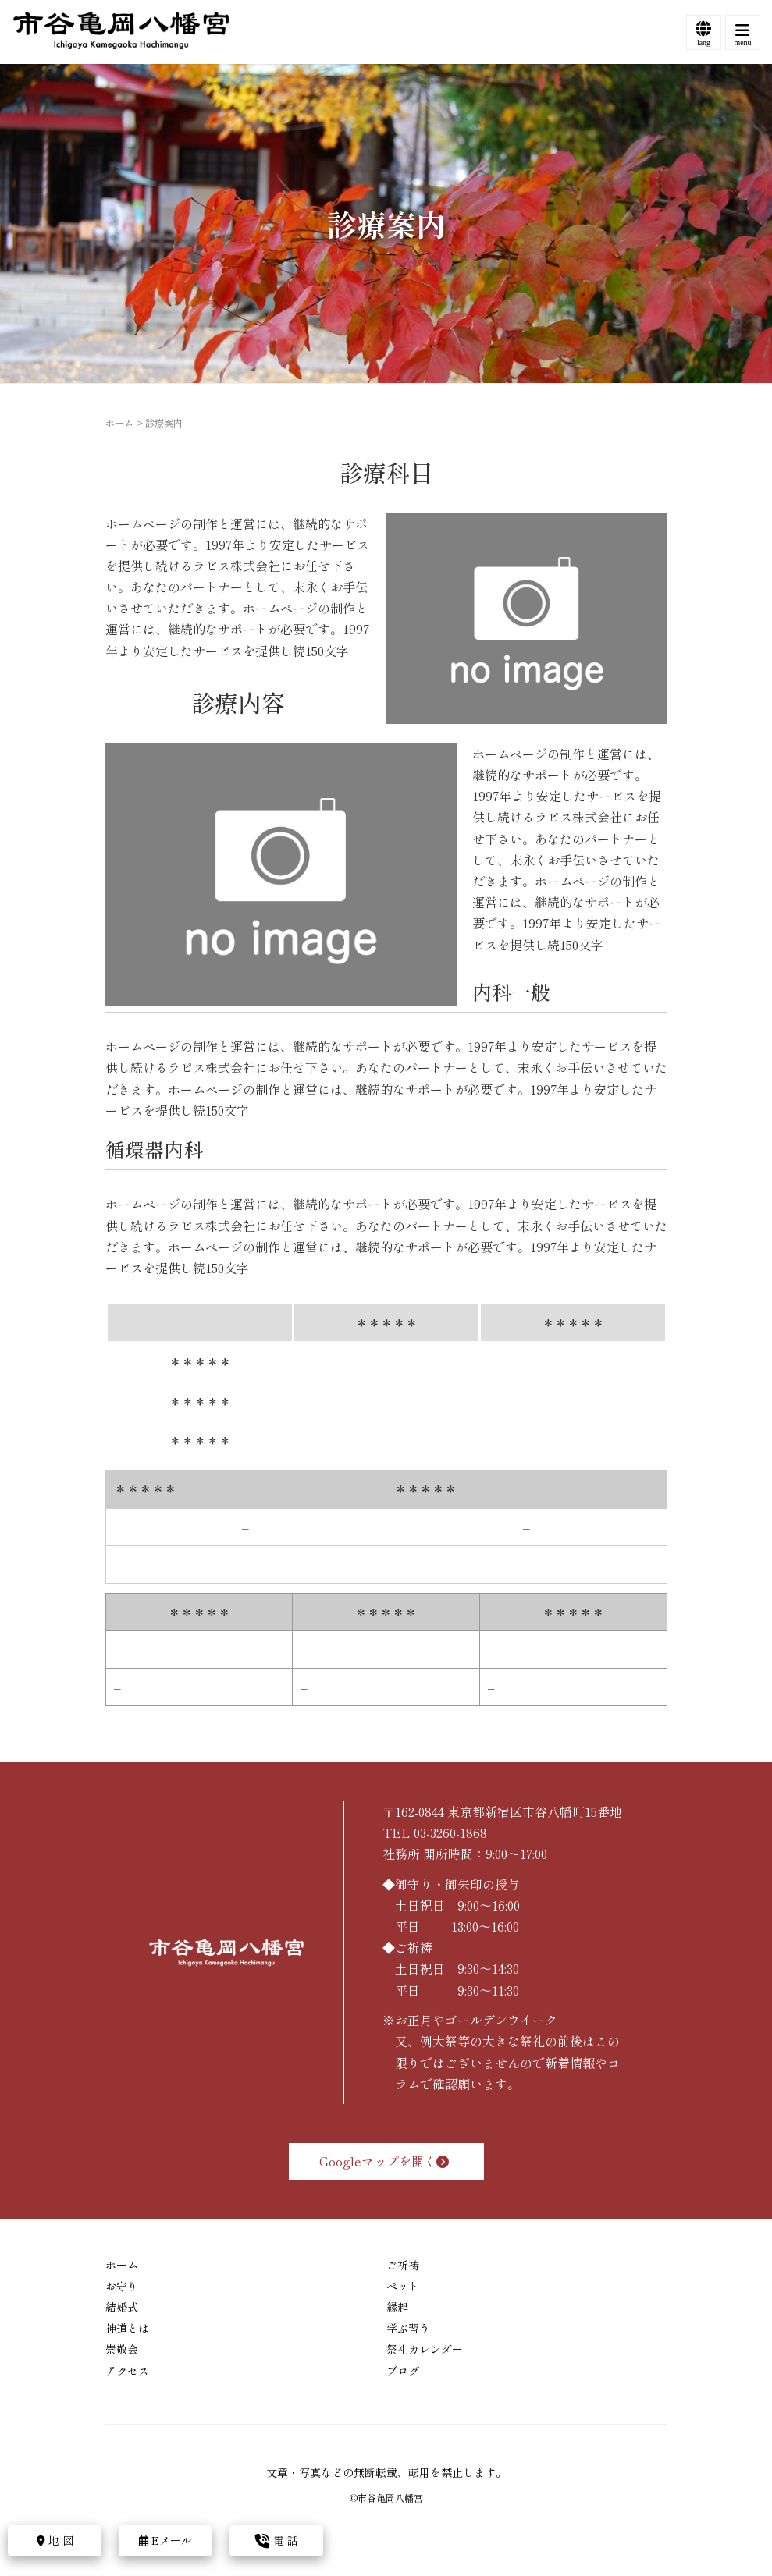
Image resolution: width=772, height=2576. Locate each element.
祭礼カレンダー (424, 2349)
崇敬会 (121, 2349)
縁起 (397, 2307)
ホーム (119, 422)
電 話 (276, 2540)
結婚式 (121, 2307)
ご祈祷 (402, 2265)
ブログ (402, 2371)
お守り (121, 2286)
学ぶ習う (408, 2328)
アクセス (127, 2371)
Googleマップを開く (386, 2161)
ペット (402, 2286)
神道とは (127, 2328)
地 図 (55, 2540)
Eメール (165, 2540)
